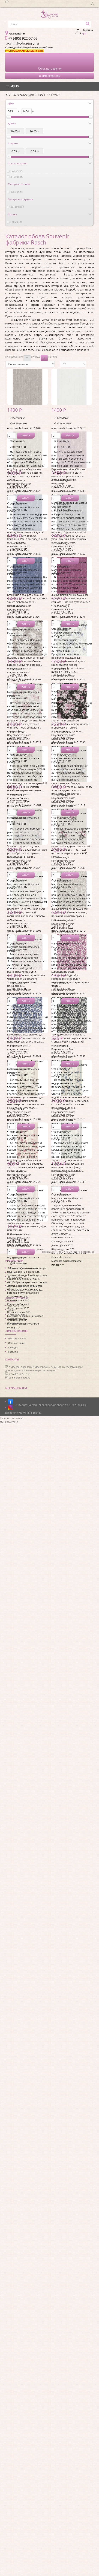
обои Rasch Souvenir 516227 (24, 993)
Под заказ (16, 171)
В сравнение (18, 423)
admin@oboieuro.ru (19, 1377)
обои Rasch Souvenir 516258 (68, 1056)
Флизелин (16, 191)
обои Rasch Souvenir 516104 (24, 805)
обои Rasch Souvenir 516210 (68, 930)
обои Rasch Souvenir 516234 (68, 993)
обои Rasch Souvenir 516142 (68, 868)
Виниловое (17, 206)
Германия (16, 221)
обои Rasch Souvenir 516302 (24, 1119)
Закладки (13, 1347)
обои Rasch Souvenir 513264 (24, 616)
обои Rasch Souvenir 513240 (24, 554)
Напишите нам (49, 75)
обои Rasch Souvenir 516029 (24, 742)
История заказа (16, 1343)
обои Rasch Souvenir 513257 (68, 554)
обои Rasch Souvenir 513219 (68, 428)
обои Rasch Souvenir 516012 (68, 679)
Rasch (41, 95)
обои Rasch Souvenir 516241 (24, 1056)
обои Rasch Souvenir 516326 (24, 1182)
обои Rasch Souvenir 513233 (68, 491)
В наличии (16, 176)
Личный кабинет (17, 1338)
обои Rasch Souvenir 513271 (68, 616)
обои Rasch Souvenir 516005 (24, 679)
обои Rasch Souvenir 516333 (68, 1182)
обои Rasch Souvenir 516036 (68, 742)
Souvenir (54, 95)
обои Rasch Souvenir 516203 (24, 930)
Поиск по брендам (23, 95)
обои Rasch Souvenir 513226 (24, 491)
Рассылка (13, 1351)
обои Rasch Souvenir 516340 (24, 1244)
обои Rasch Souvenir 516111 (68, 805)
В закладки (17, 417)
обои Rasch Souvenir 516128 (24, 868)
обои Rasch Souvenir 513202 (24, 428)
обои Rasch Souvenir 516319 (68, 1119)
